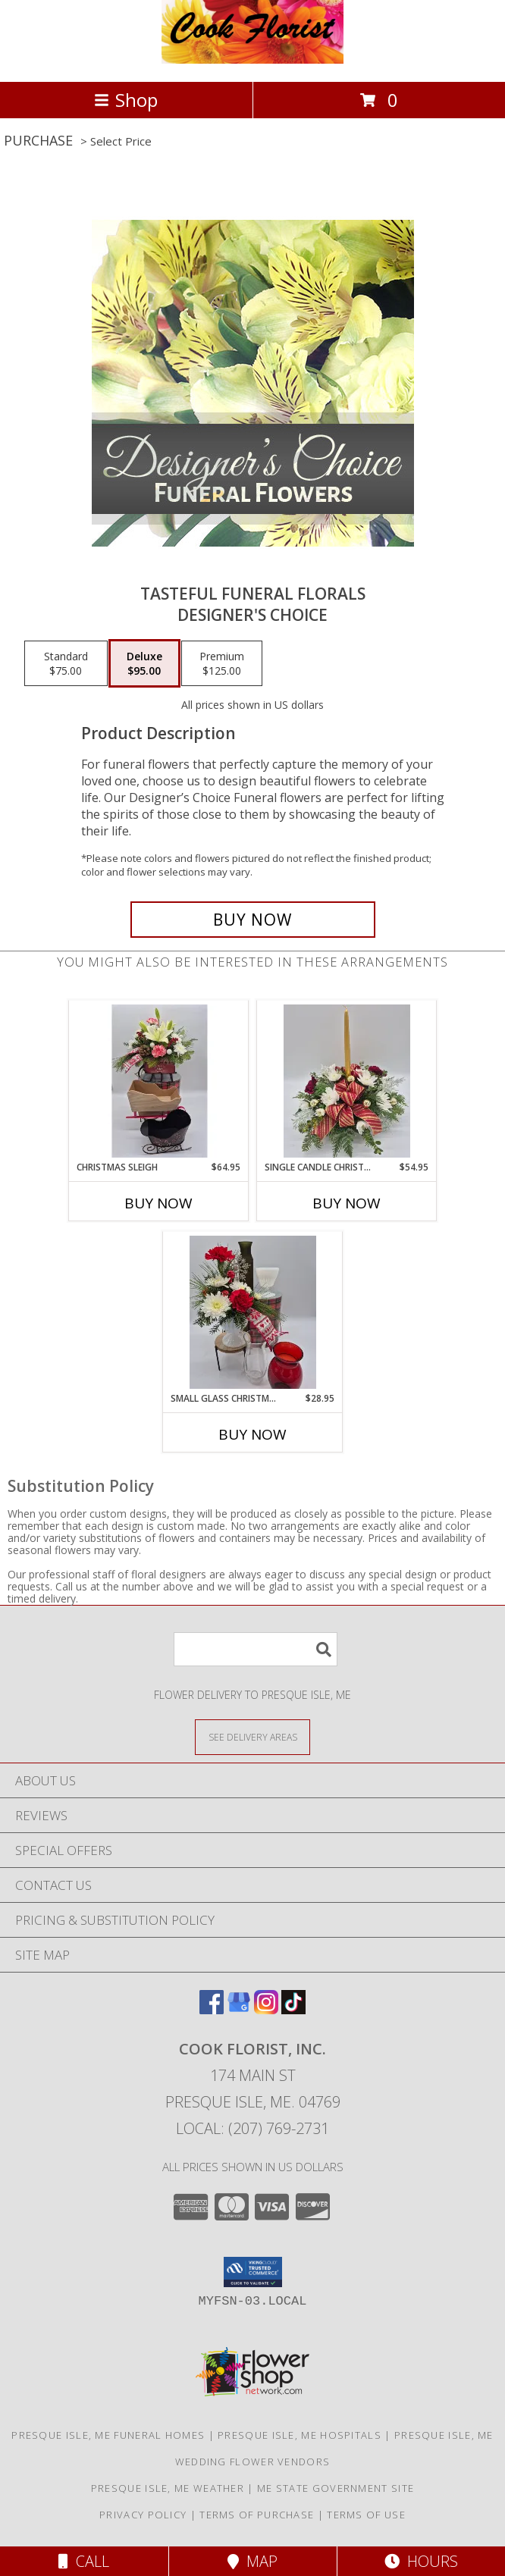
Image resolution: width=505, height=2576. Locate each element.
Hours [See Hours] (421, 2561)
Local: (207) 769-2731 (252, 2128)
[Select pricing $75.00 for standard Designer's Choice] (66, 663)
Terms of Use (366, 2514)
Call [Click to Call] (83, 2561)
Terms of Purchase (256, 2514)
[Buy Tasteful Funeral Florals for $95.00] (252, 919)
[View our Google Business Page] (239, 2009)
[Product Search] (255, 1649)
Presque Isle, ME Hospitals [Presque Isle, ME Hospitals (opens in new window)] (299, 2435)
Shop (126, 99)
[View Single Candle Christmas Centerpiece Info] (347, 1081)
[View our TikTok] (293, 2009)
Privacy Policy (143, 2514)
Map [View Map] (252, 2561)
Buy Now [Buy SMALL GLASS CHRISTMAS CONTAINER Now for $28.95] (252, 1434)
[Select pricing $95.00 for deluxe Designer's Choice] (144, 663)
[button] (253, 2272)
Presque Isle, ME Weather (167, 2488)
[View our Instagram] (266, 2009)
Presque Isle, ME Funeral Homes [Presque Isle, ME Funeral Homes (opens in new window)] (108, 2435)
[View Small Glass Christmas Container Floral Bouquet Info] (253, 1312)
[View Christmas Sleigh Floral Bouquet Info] (159, 1081)
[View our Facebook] (211, 2009)
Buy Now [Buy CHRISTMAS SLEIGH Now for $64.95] (158, 1203)
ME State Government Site (335, 2488)
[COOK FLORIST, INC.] (252, 59)
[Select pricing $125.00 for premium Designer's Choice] (222, 663)
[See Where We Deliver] (252, 1736)
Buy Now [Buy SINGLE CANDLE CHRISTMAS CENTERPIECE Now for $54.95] (346, 1203)
